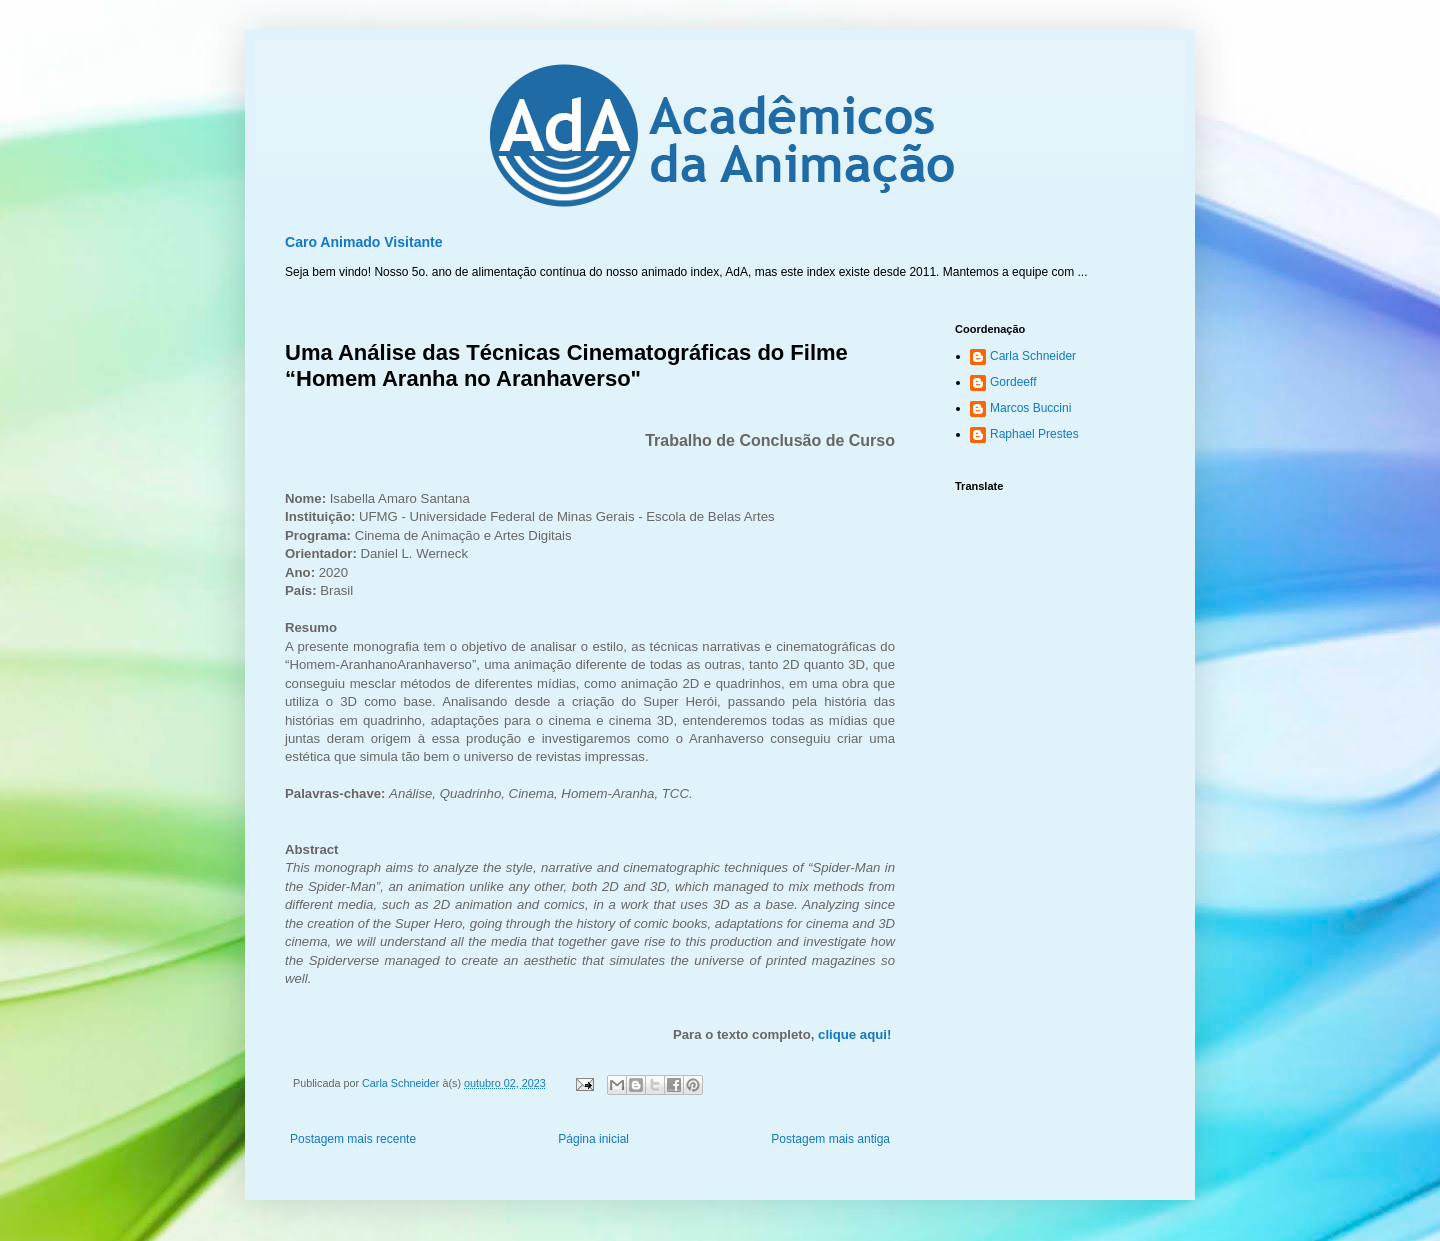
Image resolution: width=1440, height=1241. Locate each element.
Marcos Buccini (1030, 408)
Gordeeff (1013, 382)
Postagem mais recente (353, 1139)
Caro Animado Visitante (364, 242)
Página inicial (593, 1139)
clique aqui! (854, 1034)
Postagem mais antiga (830, 1139)
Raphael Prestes (1034, 434)
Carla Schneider (1033, 356)
